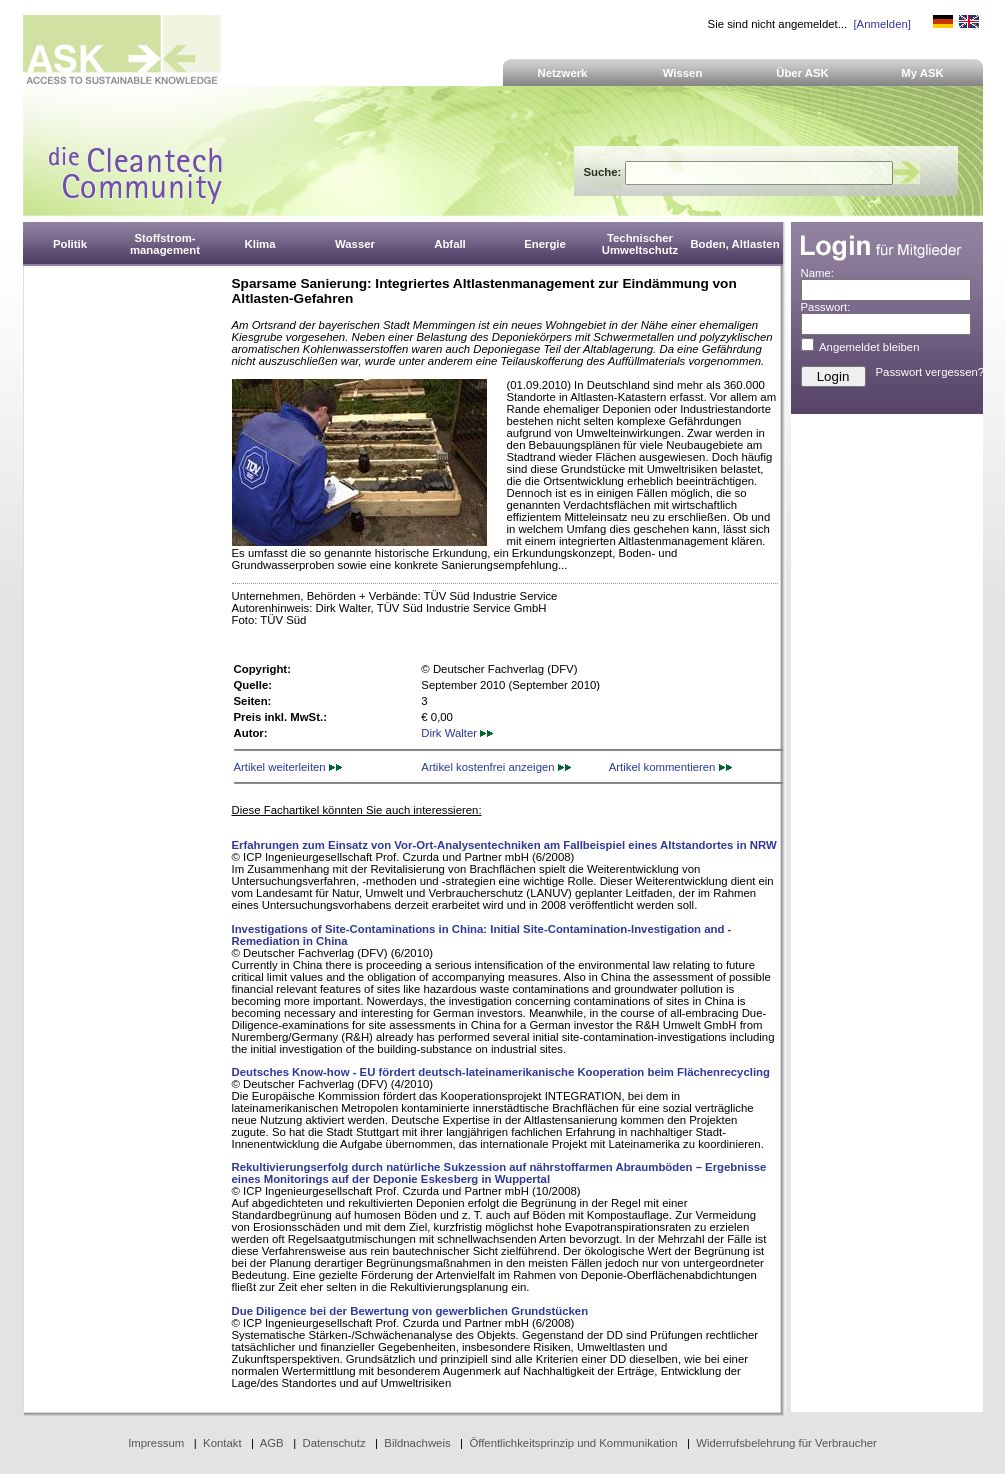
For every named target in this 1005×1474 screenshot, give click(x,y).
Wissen (683, 73)
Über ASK (802, 73)
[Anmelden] (881, 24)
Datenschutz (333, 1443)
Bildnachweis (417, 1443)
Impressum (156, 1443)
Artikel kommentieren (670, 767)
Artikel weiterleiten (288, 767)
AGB (272, 1443)
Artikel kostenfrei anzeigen (495, 767)
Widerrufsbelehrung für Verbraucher (786, 1443)
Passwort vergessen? (930, 372)
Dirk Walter (457, 733)
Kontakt (222, 1443)
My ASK (922, 73)
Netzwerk (563, 73)
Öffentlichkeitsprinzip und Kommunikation (573, 1443)
